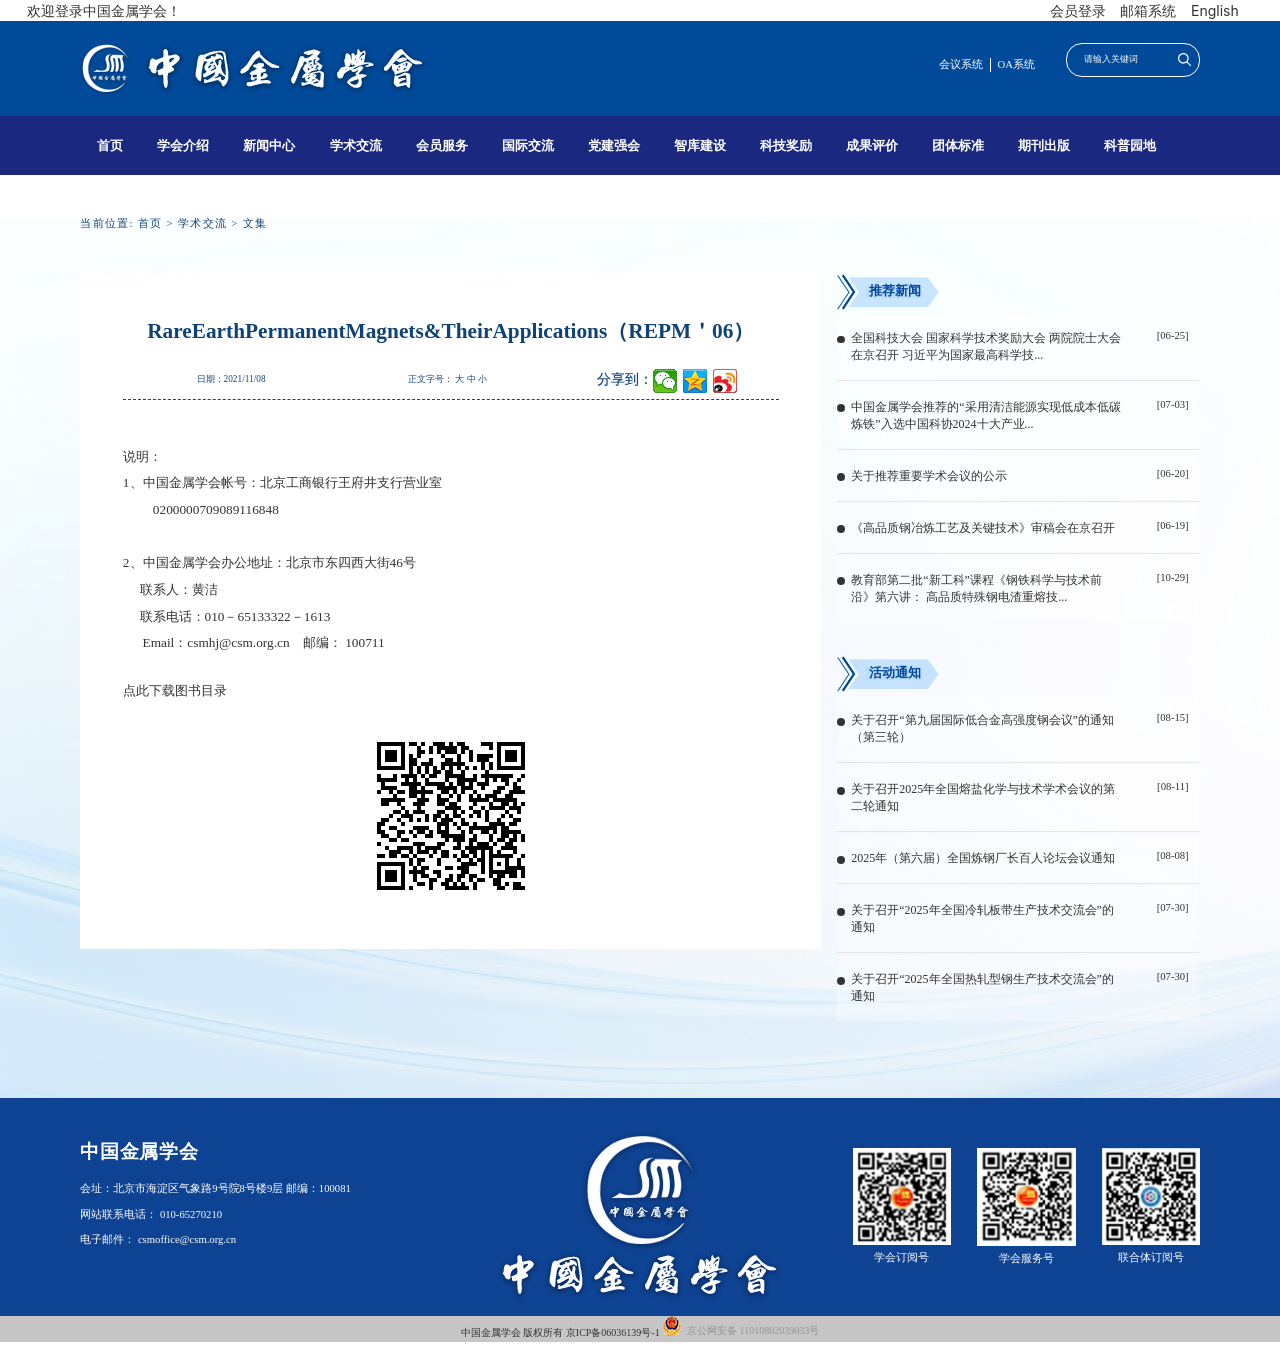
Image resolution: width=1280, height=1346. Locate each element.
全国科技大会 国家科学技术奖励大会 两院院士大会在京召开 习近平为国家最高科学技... (986, 346)
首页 (110, 145)
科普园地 (1130, 145)
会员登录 (1078, 10)
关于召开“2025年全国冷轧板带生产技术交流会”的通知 (982, 918)
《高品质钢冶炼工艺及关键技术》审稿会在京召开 (983, 528)
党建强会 (614, 145)
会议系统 (961, 64)
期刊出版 (1044, 145)
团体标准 (958, 145)
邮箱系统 (1148, 10)
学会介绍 (183, 145)
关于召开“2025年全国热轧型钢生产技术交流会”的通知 (982, 987)
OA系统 (1016, 64)
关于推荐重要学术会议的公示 (929, 476)
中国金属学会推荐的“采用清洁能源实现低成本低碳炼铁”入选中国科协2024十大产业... (985, 415)
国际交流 (528, 145)
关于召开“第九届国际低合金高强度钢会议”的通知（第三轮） (982, 728)
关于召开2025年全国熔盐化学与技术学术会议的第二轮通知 (983, 797)
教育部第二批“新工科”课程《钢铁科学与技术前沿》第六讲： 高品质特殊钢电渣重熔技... (976, 588)
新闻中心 (269, 145)
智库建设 (700, 145)
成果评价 (872, 145)
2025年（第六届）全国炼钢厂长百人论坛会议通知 (983, 858)
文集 (255, 223)
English (1215, 10)
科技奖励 (786, 145)
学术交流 (356, 145)
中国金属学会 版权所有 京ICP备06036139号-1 (561, 1332)
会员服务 (442, 145)
